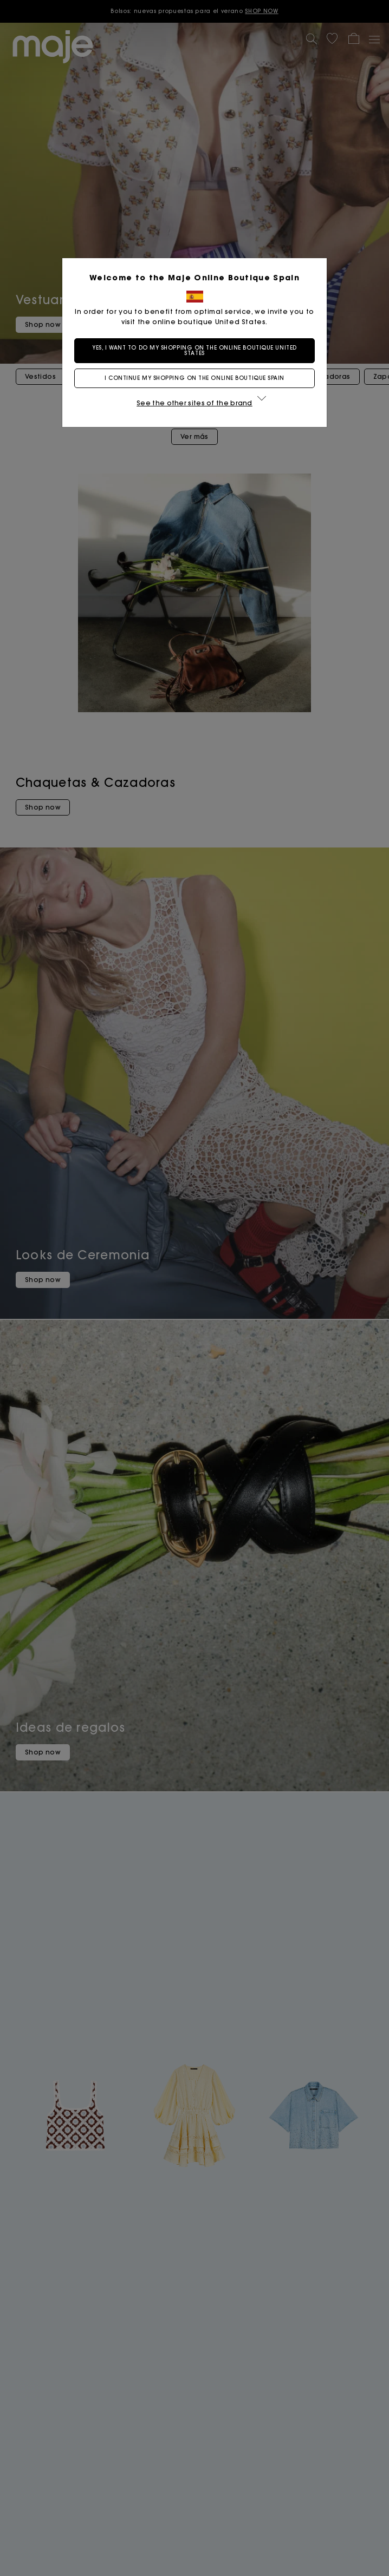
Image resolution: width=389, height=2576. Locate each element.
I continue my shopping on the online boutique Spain (194, 378)
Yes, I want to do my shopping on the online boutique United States (194, 350)
